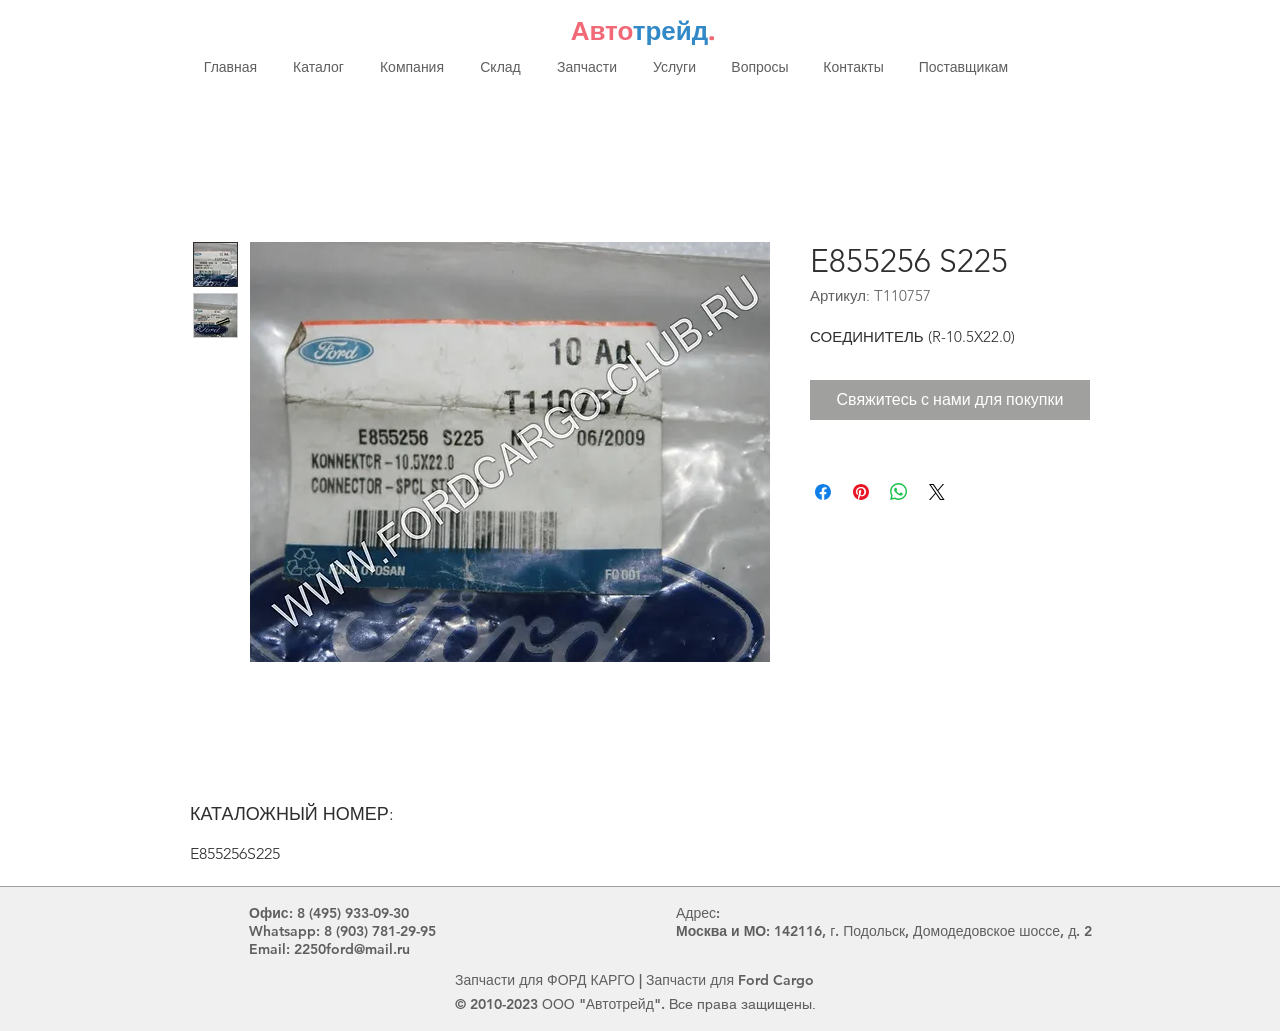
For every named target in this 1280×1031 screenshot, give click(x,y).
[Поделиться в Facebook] (823, 492)
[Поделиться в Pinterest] (861, 492)
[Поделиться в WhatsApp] (899, 492)
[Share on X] (937, 492)
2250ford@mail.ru (352, 949)
